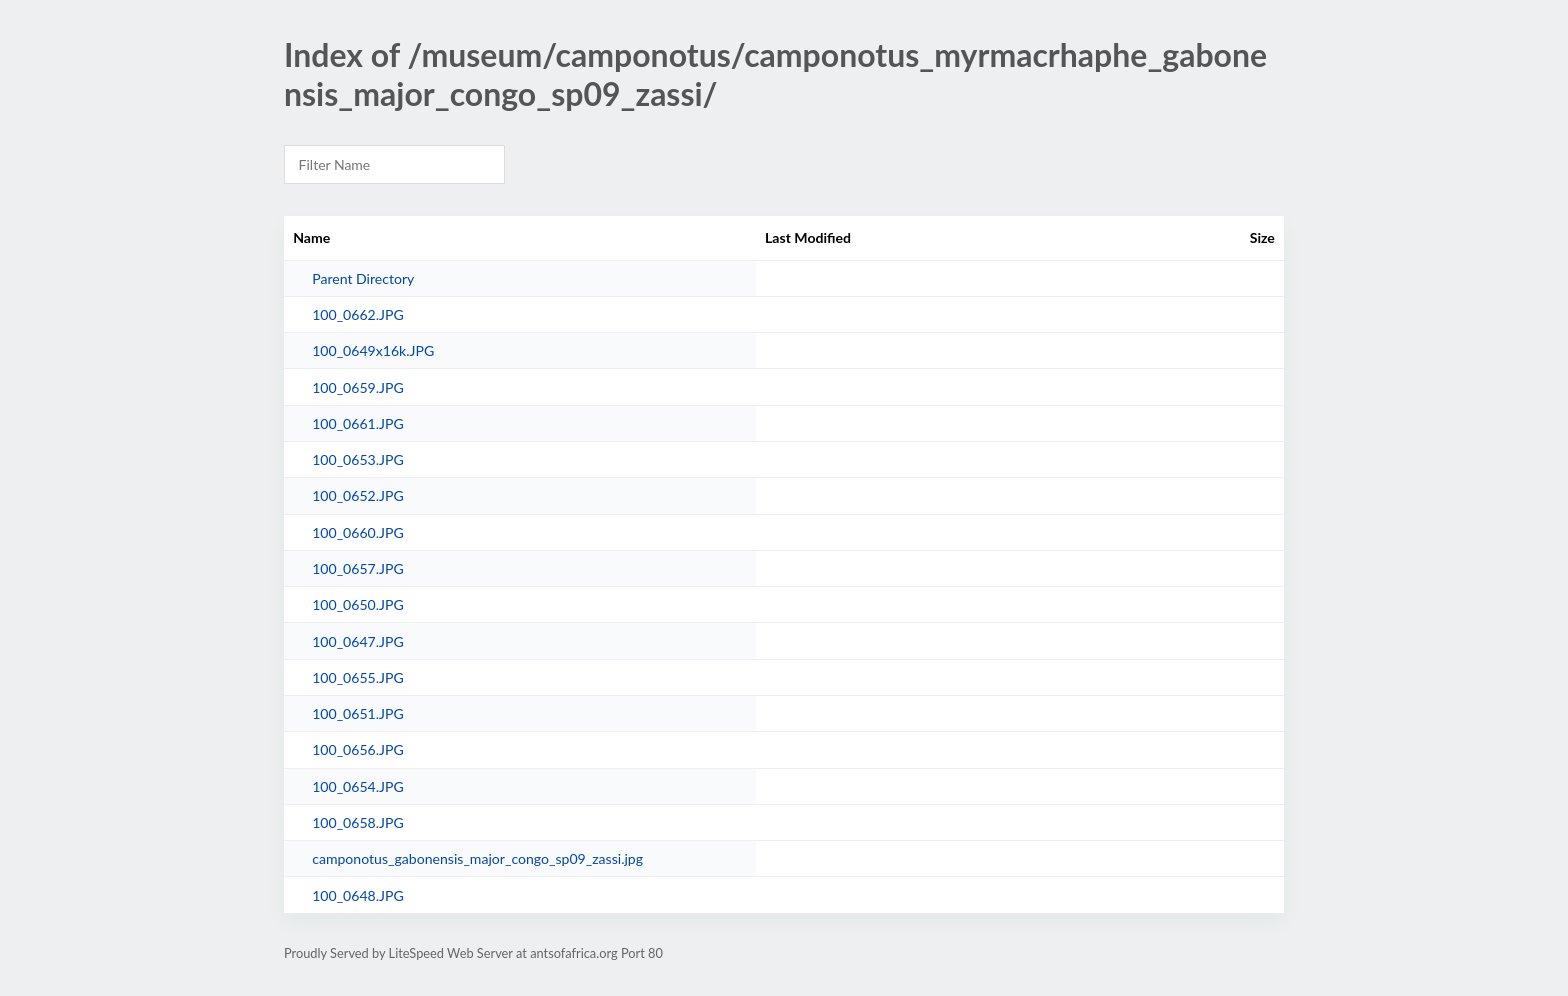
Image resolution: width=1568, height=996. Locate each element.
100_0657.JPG (358, 568)
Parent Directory (363, 278)
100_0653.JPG (358, 459)
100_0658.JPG (358, 822)
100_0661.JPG (358, 423)
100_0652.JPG (358, 495)
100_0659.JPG (358, 387)
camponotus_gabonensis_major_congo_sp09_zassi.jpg (477, 858)
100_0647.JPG (358, 641)
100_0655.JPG (358, 677)
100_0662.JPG (358, 314)
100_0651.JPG (358, 713)
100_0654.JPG (358, 786)
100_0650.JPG (358, 604)
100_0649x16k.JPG (373, 350)
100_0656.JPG (358, 749)
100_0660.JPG (358, 532)
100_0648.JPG (358, 895)
